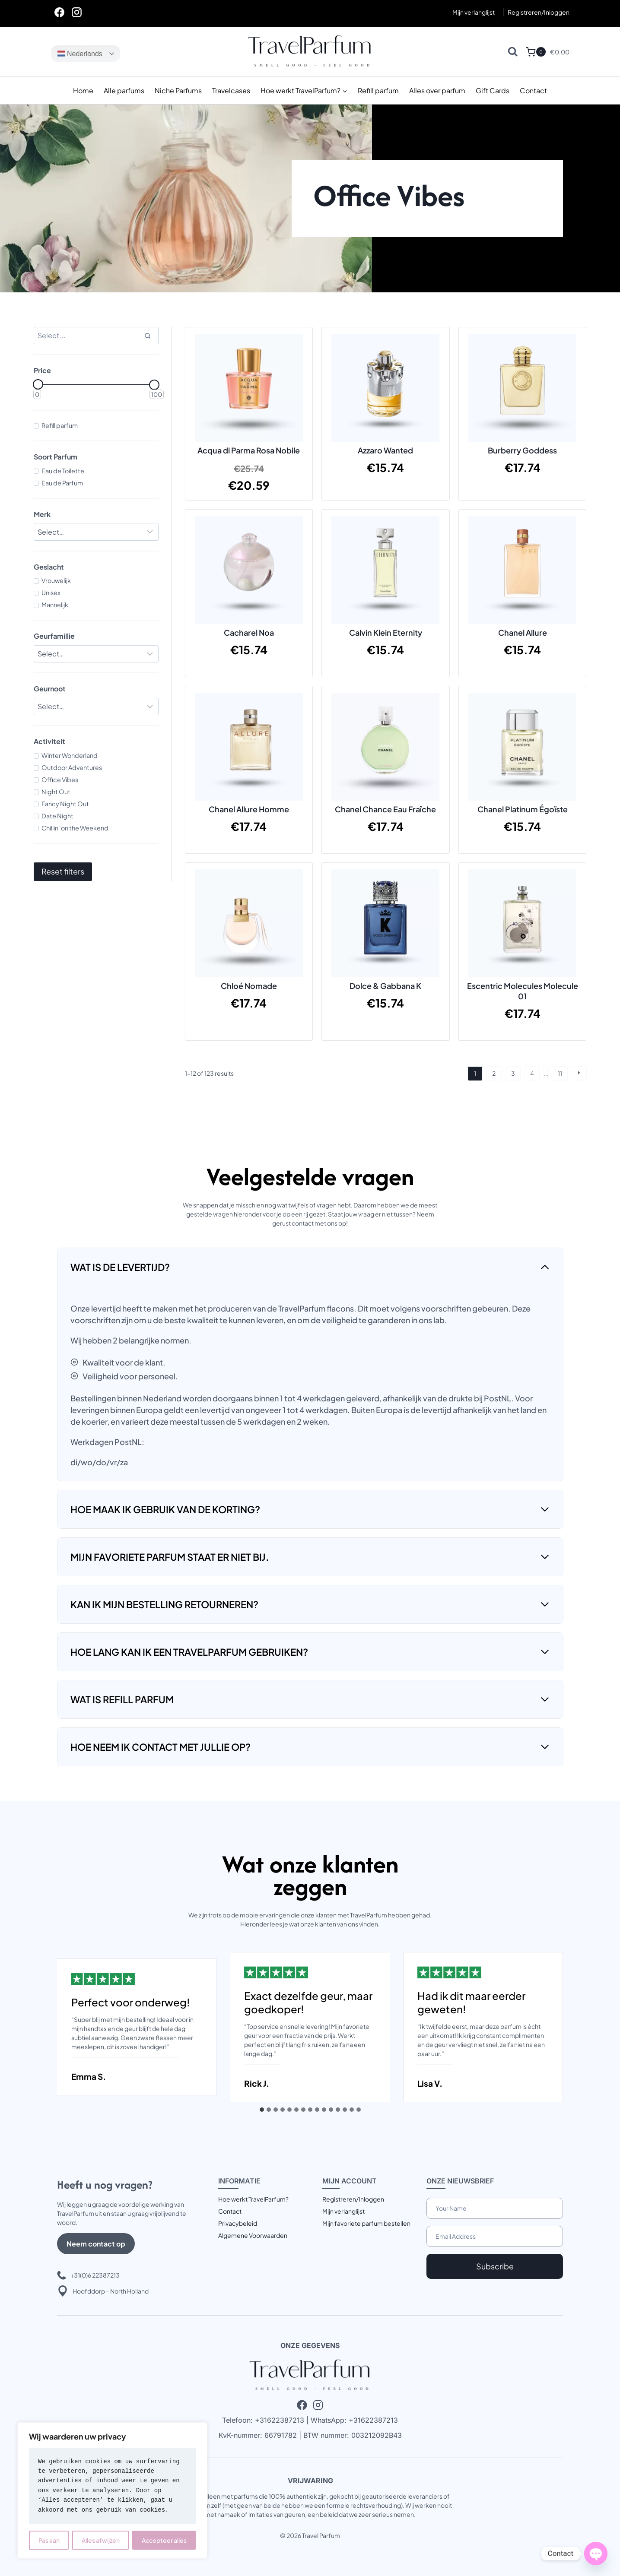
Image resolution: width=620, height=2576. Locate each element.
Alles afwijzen (101, 2540)
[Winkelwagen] (535, 52)
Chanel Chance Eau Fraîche (385, 809)
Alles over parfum (437, 90)
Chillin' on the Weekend (74, 828)
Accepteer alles (164, 2540)
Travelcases (231, 90)
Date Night (57, 816)
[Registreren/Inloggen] (538, 12)
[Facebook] (59, 12)
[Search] (148, 335)
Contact (533, 90)
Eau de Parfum (62, 483)
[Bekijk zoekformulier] (512, 51)
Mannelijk (54, 604)
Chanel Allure (522, 632)
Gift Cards (492, 90)
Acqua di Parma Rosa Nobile (248, 450)
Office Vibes (59, 779)
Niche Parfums (178, 90)
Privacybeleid (237, 2223)
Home (83, 90)
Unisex (50, 592)
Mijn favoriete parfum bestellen (366, 2223)
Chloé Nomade (249, 986)
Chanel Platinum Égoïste (522, 809)
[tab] (262, 2109)
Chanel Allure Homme (249, 809)
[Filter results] (96, 531)
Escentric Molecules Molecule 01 (522, 991)
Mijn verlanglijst (473, 12)
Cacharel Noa (249, 632)
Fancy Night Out (65, 804)
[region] (112, 2490)
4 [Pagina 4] (532, 1073)
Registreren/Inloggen (353, 2199)
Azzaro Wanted (385, 450)
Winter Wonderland (69, 755)
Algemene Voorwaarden (252, 2235)
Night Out (55, 791)
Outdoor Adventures (71, 767)
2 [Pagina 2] (494, 1073)
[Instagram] (77, 12)
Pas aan (49, 2540)
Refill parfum (378, 90)
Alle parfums (124, 90)
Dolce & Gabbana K (385, 986)
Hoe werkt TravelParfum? (253, 2199)
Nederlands (79, 53)
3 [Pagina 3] (513, 1073)
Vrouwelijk (56, 580)
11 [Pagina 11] (560, 1073)
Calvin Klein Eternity (385, 632)
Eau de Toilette (62, 471)
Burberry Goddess (522, 450)
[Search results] (96, 335)
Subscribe (495, 2266)
